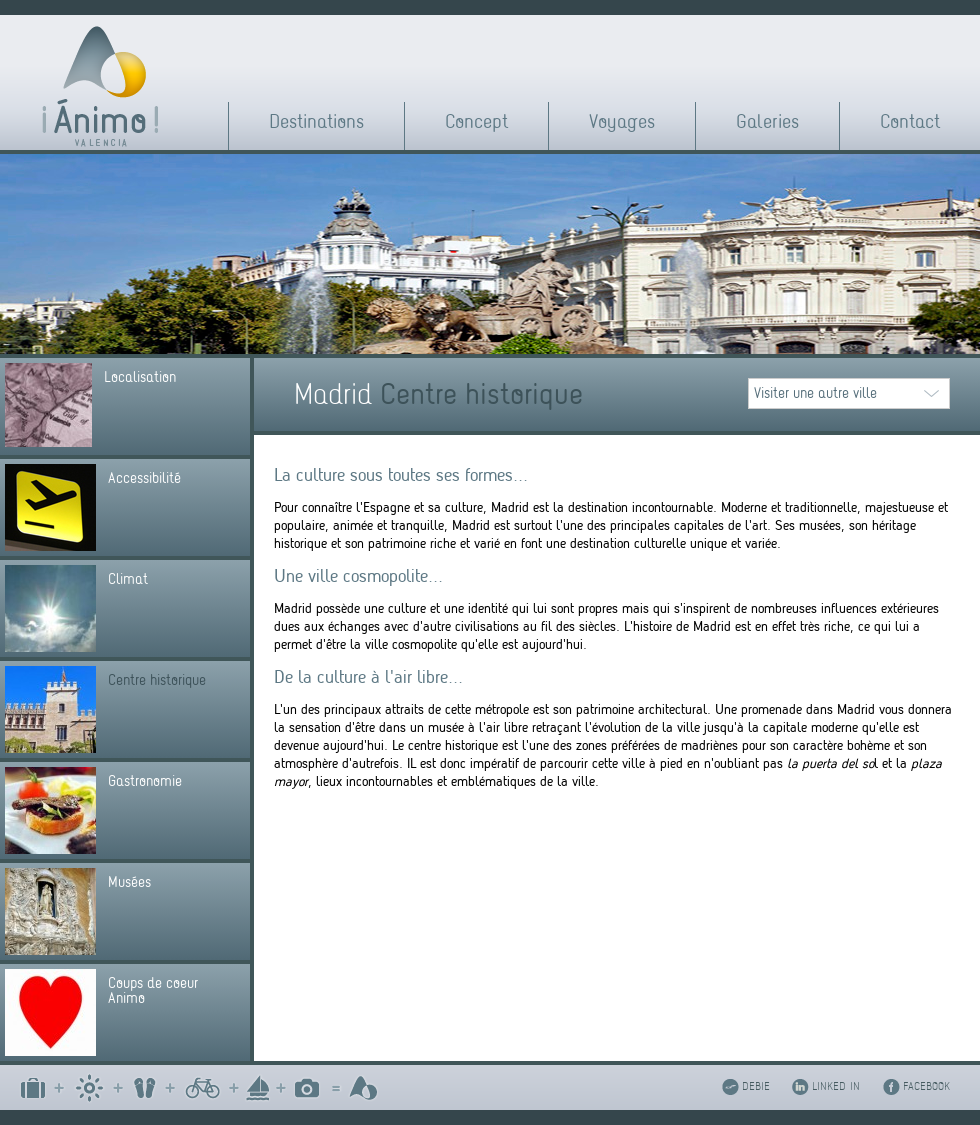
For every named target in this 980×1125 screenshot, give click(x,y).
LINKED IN (836, 1086)
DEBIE (756, 1086)
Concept (476, 121)
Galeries (767, 121)
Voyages (622, 121)
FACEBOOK (926, 1086)
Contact (910, 121)
